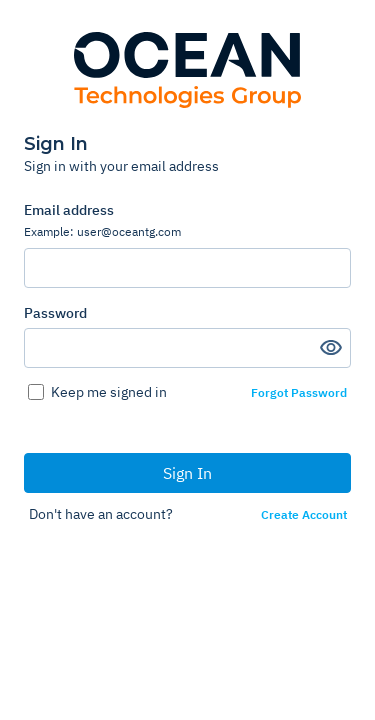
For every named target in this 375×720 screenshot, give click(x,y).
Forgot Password (299, 393)
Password (55, 313)
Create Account (304, 515)
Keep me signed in (109, 392)
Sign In (187, 473)
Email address (187, 220)
